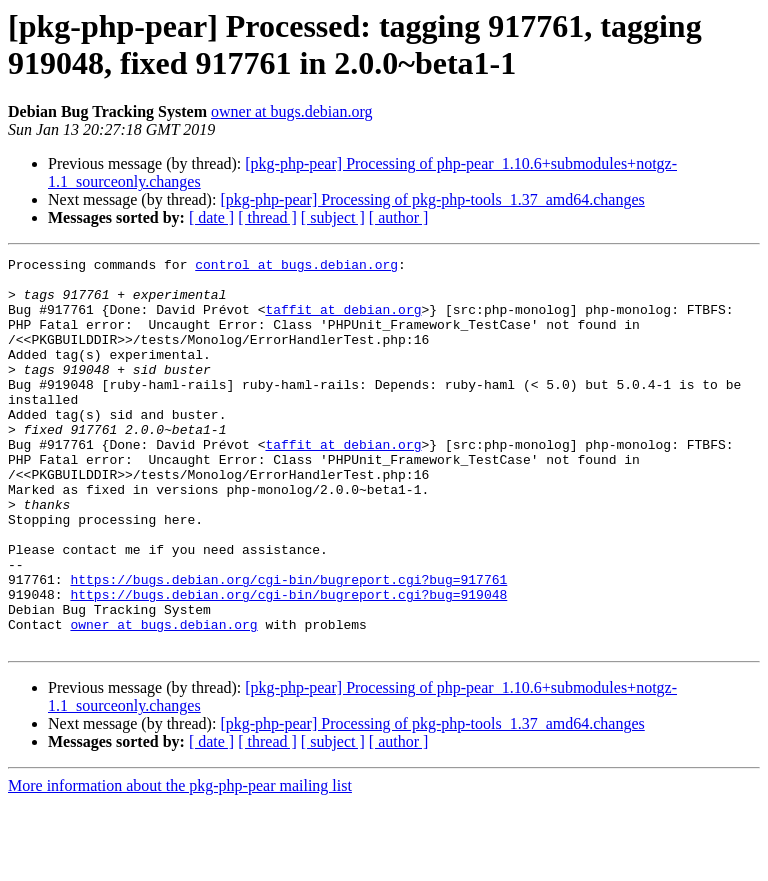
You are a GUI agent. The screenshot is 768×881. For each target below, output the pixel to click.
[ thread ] (267, 217)
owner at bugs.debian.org (291, 111)
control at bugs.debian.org (296, 267)
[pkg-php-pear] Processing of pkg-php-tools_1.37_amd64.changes (432, 199)
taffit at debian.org (343, 321)
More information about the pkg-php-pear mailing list (180, 863)
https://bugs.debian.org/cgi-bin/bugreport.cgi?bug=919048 (288, 663)
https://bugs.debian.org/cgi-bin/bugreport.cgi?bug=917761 (288, 645)
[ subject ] (333, 217)
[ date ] (211, 217)
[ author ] (399, 217)
